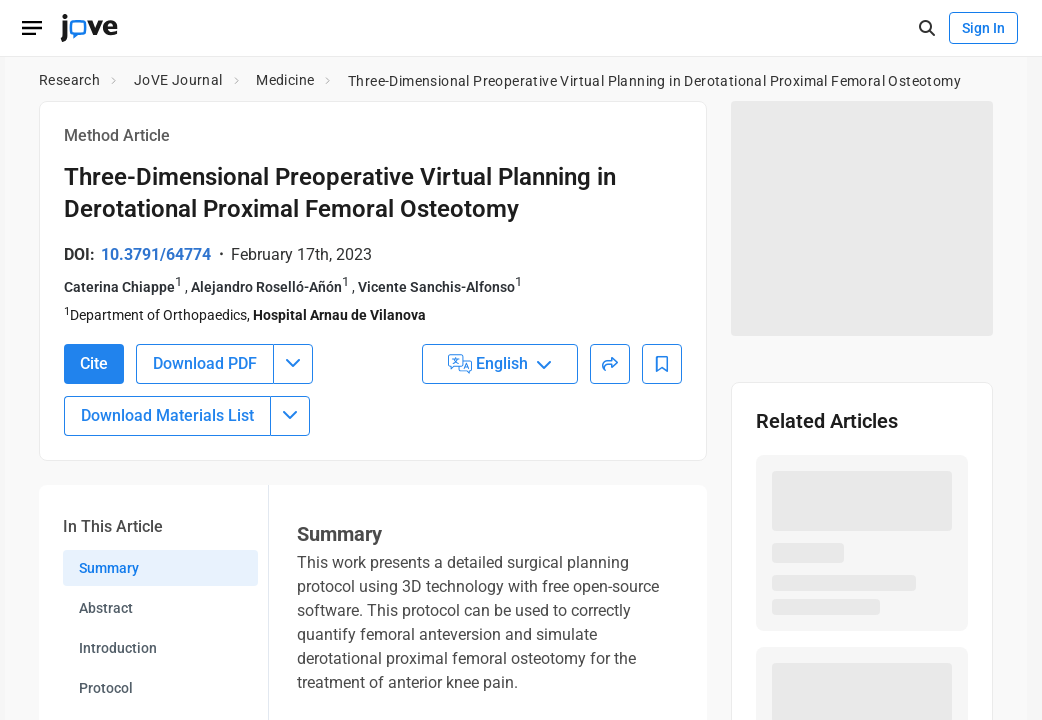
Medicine (285, 80)
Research (69, 80)
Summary (109, 568)
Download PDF (205, 363)
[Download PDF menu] (293, 364)
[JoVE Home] (89, 28)
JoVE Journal (178, 80)
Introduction (118, 648)
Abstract (106, 608)
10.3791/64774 (156, 254)
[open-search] (926, 28)
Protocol (106, 688)
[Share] (610, 364)
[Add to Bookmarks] (662, 364)
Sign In (983, 28)
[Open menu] (32, 28)
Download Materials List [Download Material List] (167, 415)
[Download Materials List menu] (290, 416)
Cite (94, 363)
